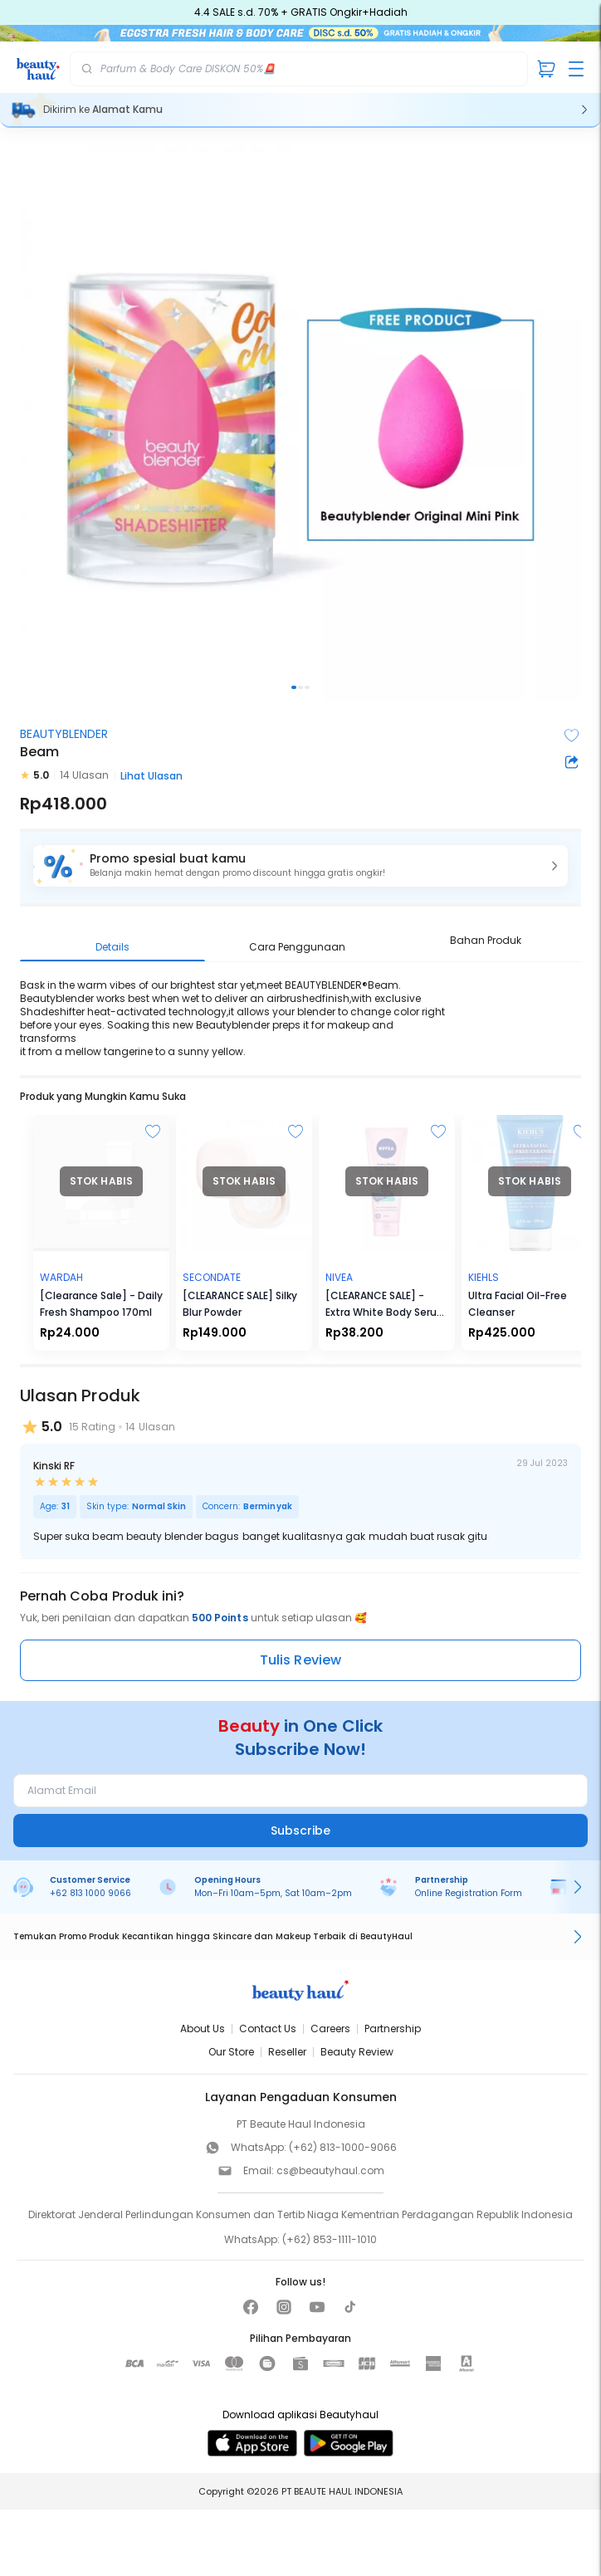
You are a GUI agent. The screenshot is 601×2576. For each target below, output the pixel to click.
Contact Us (267, 2028)
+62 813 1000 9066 (90, 1893)
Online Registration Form (468, 1893)
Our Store (231, 2052)
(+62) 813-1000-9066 (343, 2147)
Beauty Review (356, 2052)
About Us (202, 2028)
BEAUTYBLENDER (64, 734)
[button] (300, 866)
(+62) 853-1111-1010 (329, 2239)
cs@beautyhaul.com (330, 2170)
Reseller (287, 2052)
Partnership (392, 2028)
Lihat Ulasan (151, 776)
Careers (330, 2028)
